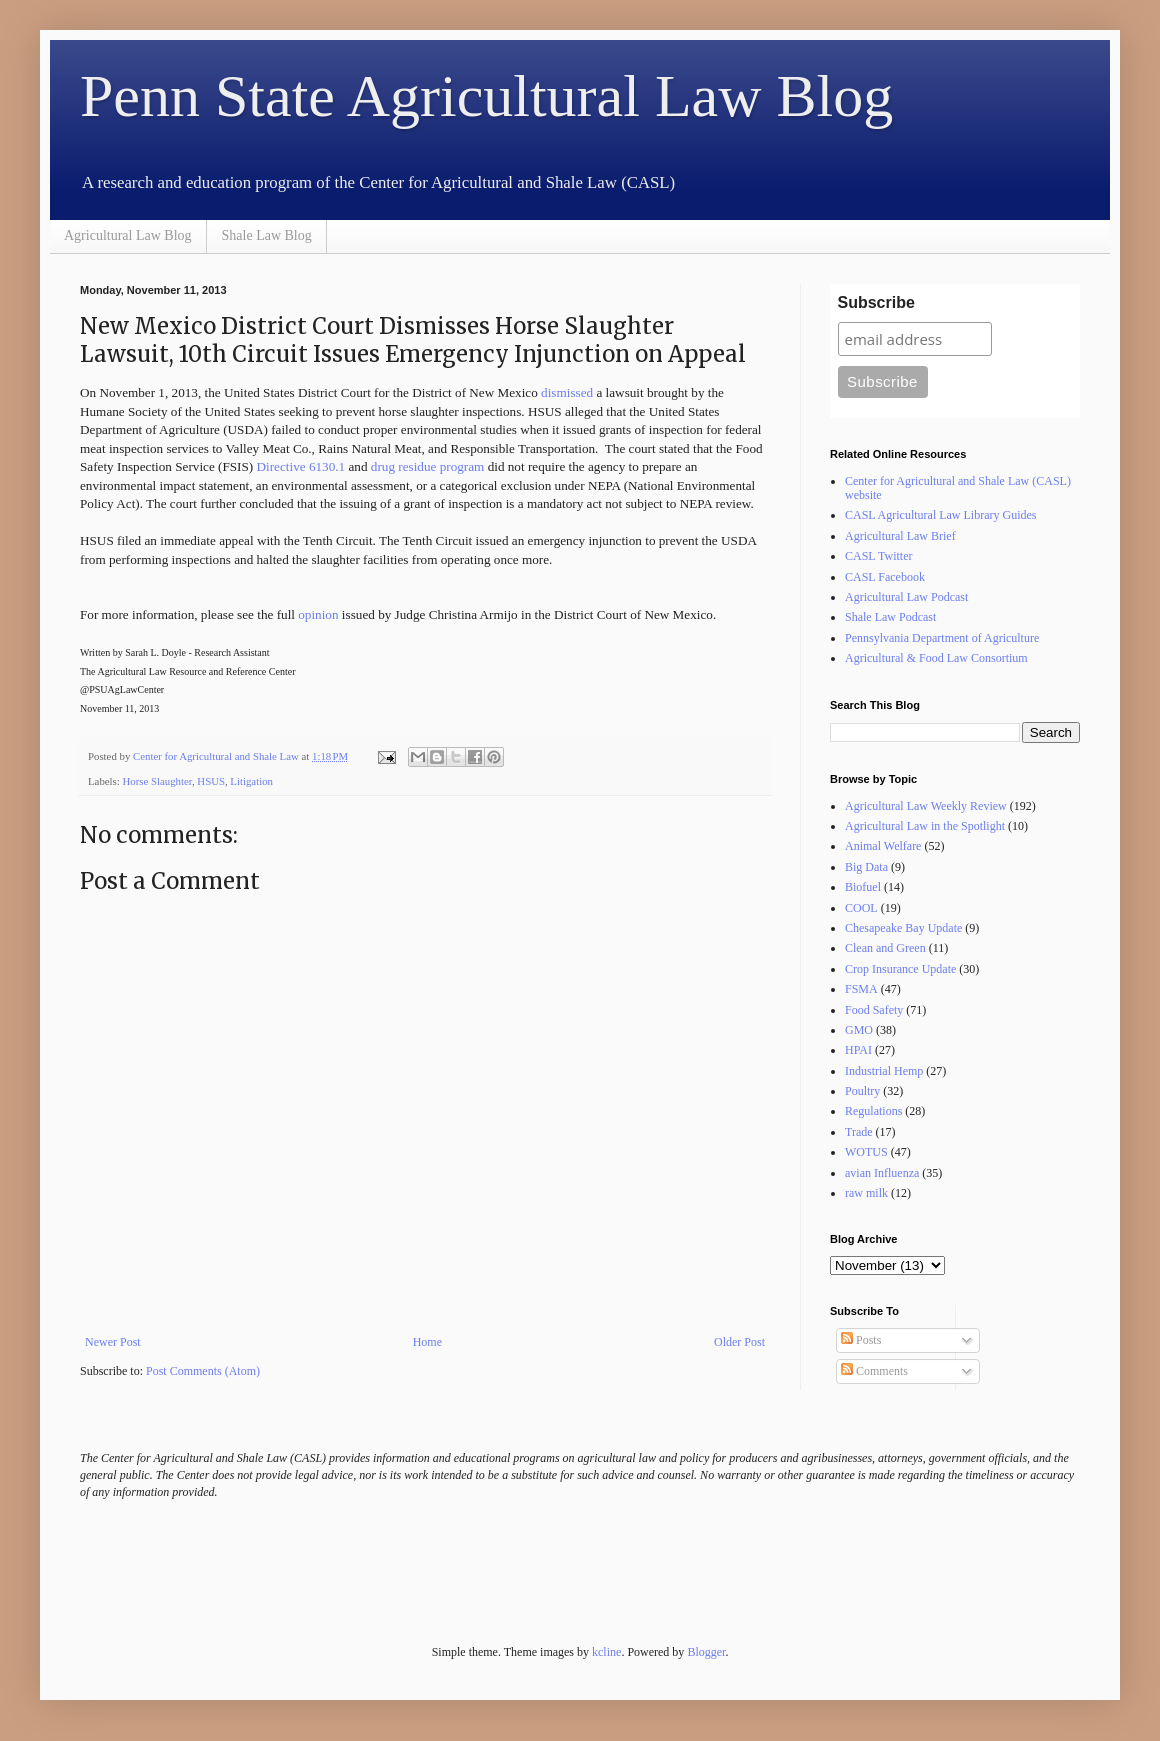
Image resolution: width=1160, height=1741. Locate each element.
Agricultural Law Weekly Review (926, 806)
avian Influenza (882, 1173)
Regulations (873, 1111)
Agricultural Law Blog (128, 235)
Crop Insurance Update (900, 969)
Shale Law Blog (267, 235)
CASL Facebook (885, 577)
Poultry (862, 1091)
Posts (861, 1340)
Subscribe (876, 302)
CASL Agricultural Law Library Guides (941, 515)
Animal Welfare (883, 846)
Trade (859, 1132)
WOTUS (866, 1152)
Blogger (706, 1652)
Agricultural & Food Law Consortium (936, 658)
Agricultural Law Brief (900, 536)
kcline (606, 1652)
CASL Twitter (879, 556)
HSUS (211, 781)
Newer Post (113, 1342)
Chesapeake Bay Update (903, 928)
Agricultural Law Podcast (906, 597)
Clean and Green (885, 948)
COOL (861, 908)
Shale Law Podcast (890, 617)
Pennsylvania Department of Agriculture (942, 638)
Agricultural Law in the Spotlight (925, 826)
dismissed (567, 392)
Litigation (251, 781)
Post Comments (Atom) (203, 1371)
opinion (318, 614)
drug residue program (428, 466)
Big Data (866, 867)
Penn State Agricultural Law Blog (486, 96)
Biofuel (863, 887)
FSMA (861, 989)
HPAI (858, 1050)
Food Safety (874, 1010)
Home (427, 1342)
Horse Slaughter (156, 781)
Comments (874, 1371)
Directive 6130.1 (301, 466)
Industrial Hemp (884, 1071)
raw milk (866, 1193)
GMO (859, 1030)
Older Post (739, 1342)
